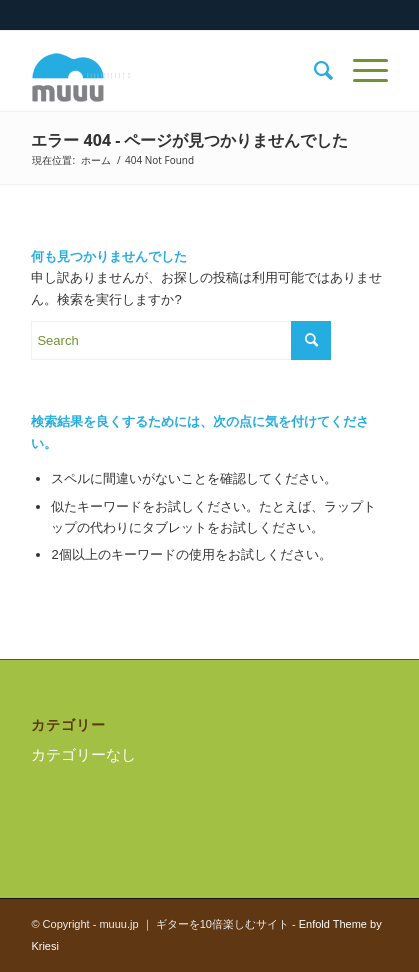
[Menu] (360, 71)
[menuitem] (313, 71)
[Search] (313, 71)
